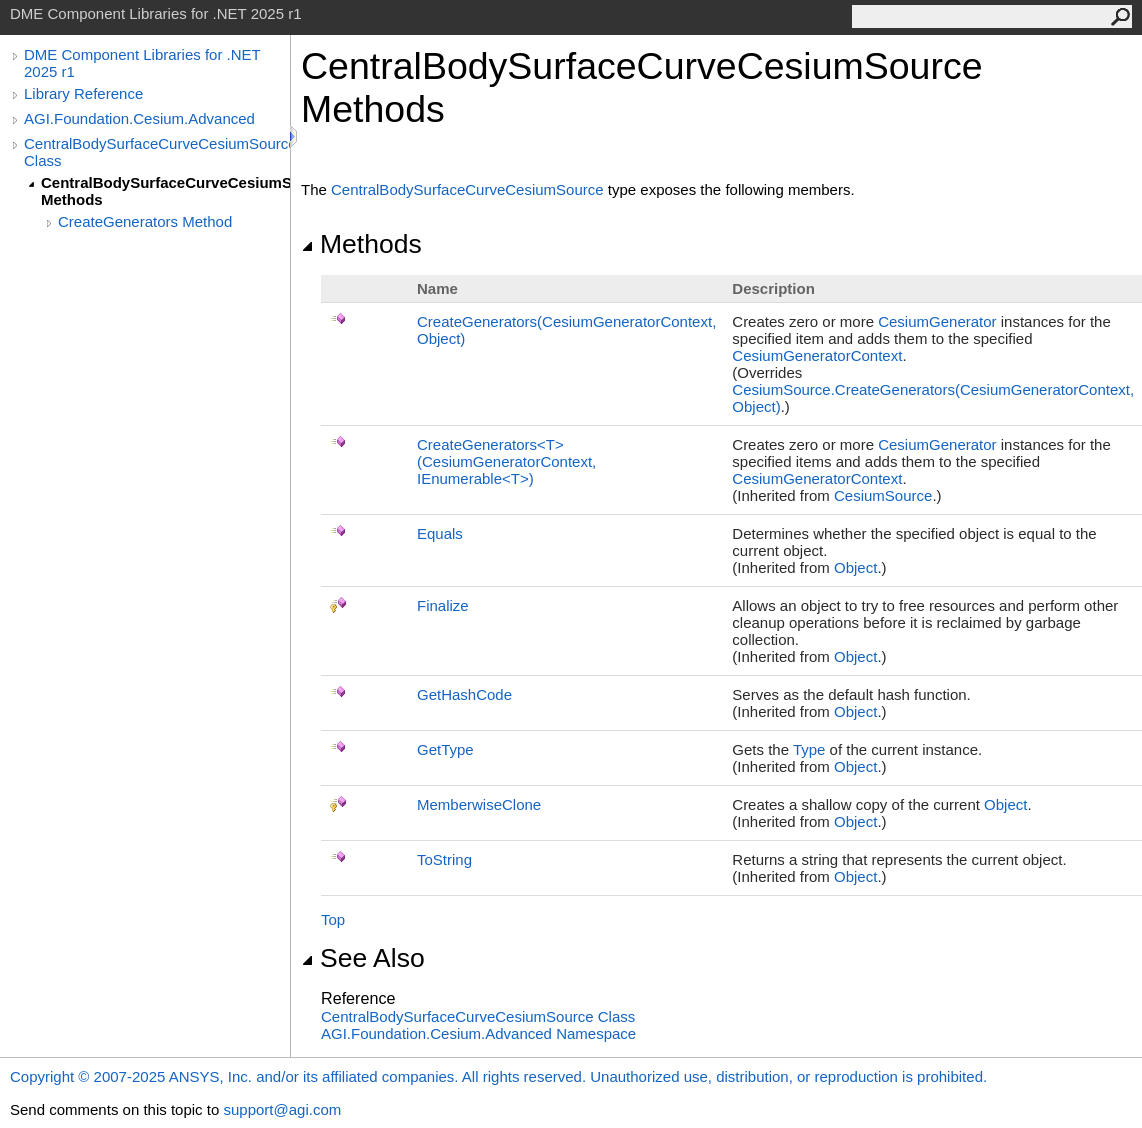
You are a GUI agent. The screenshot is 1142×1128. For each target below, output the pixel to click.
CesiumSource (883, 495)
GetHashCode (464, 694)
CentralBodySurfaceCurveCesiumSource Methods (165, 191)
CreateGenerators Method (145, 221)
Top (333, 919)
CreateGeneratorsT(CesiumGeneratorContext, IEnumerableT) (506, 461)
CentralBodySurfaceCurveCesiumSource (467, 189)
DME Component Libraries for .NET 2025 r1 (142, 63)
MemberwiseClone (479, 804)
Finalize (443, 605)
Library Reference (83, 93)
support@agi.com (282, 1109)
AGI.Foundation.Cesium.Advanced (139, 118)
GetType (445, 749)
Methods (361, 244)
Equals (440, 533)
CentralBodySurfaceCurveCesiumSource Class (157, 152)
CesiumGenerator (937, 321)
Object (855, 567)
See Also (363, 958)
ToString (444, 859)
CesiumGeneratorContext (817, 355)
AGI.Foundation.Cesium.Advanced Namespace (478, 1033)
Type (809, 749)
